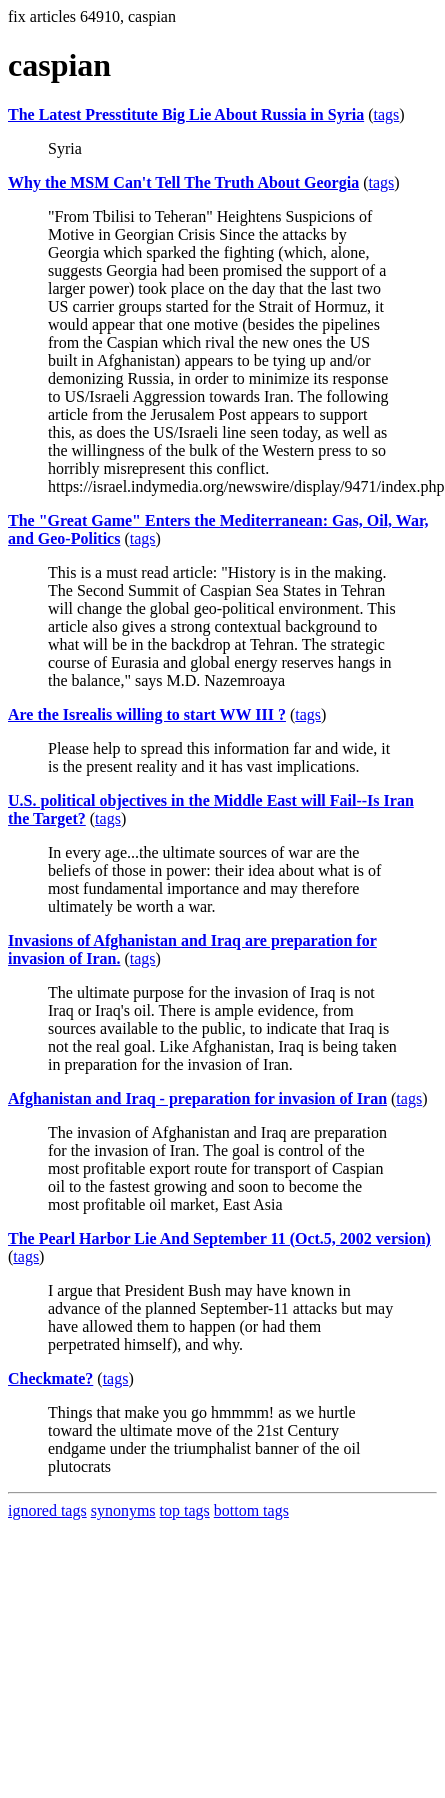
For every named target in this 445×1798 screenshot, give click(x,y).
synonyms (123, 1510)
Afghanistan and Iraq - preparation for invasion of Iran (197, 1098)
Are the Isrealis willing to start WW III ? (147, 714)
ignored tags (47, 1510)
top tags (185, 1510)
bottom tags (251, 1510)
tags (387, 114)
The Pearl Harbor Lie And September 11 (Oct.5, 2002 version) (219, 1238)
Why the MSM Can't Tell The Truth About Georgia (183, 182)
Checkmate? (50, 1378)
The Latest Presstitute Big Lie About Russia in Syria (186, 114)
